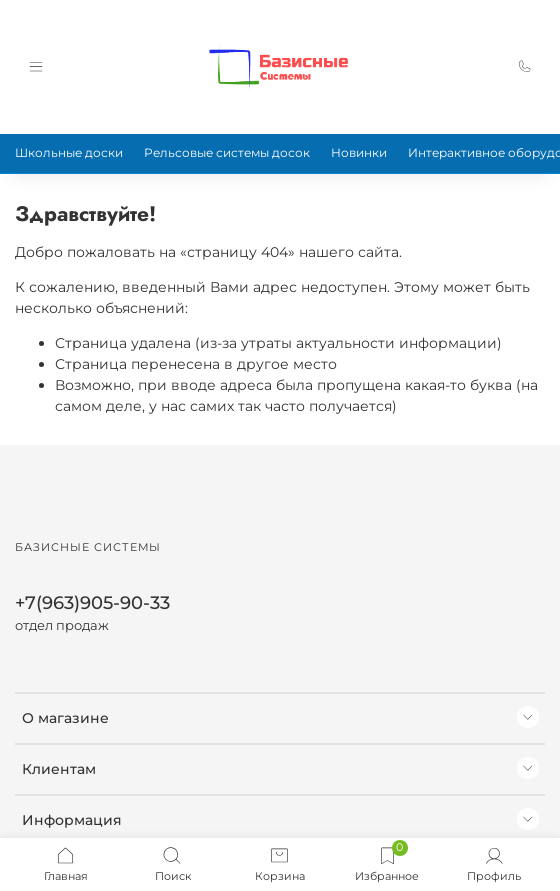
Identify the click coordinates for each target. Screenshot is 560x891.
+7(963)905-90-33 (92, 602)
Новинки (359, 152)
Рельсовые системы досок (227, 152)
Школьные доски (69, 152)
